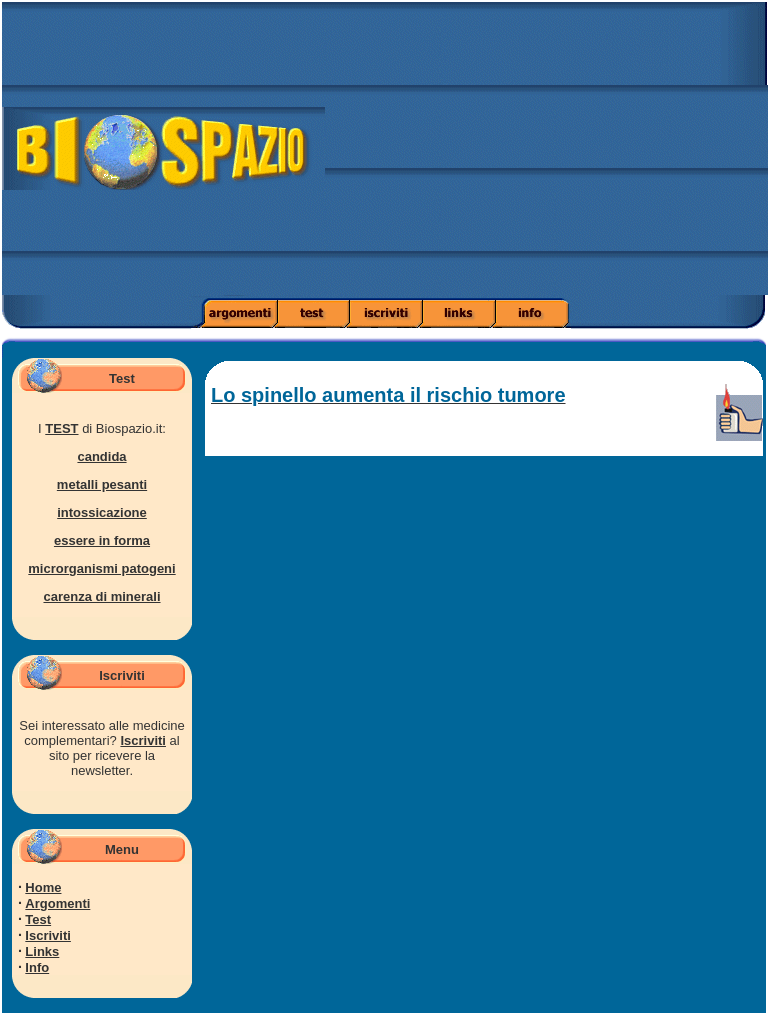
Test (38, 919)
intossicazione (102, 512)
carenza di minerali (101, 596)
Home (43, 887)
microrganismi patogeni (101, 568)
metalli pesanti (102, 484)
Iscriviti (143, 740)
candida (101, 456)
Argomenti (57, 903)
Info (37, 967)
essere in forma (102, 540)
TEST (61, 428)
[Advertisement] (546, 155)
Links (42, 951)
